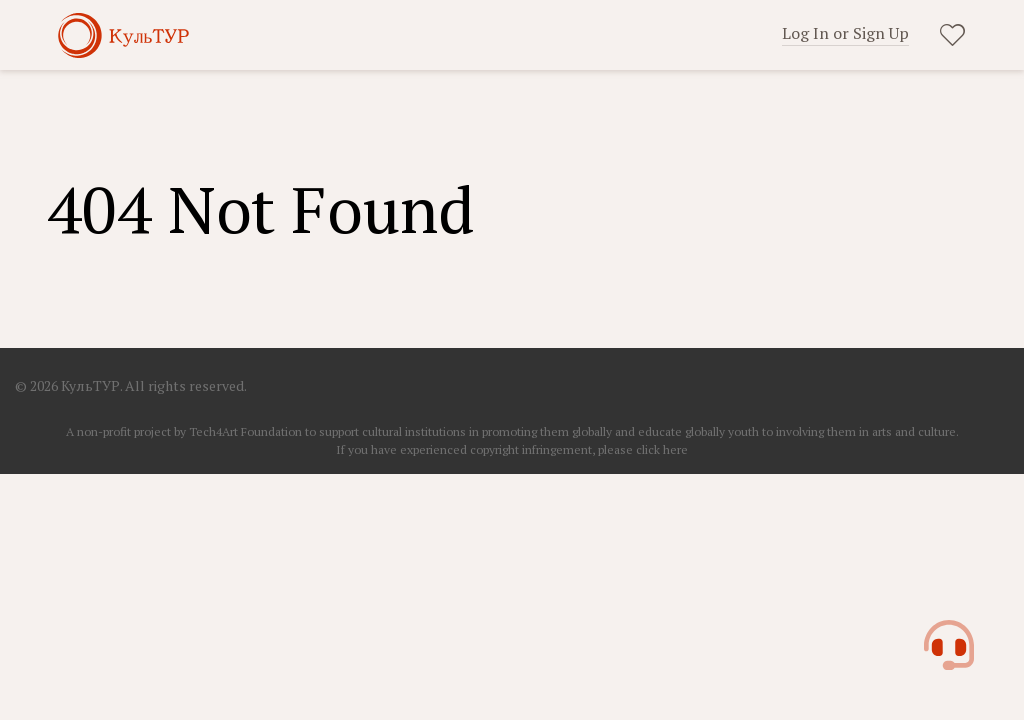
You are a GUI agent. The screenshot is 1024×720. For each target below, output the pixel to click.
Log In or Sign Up (845, 33)
